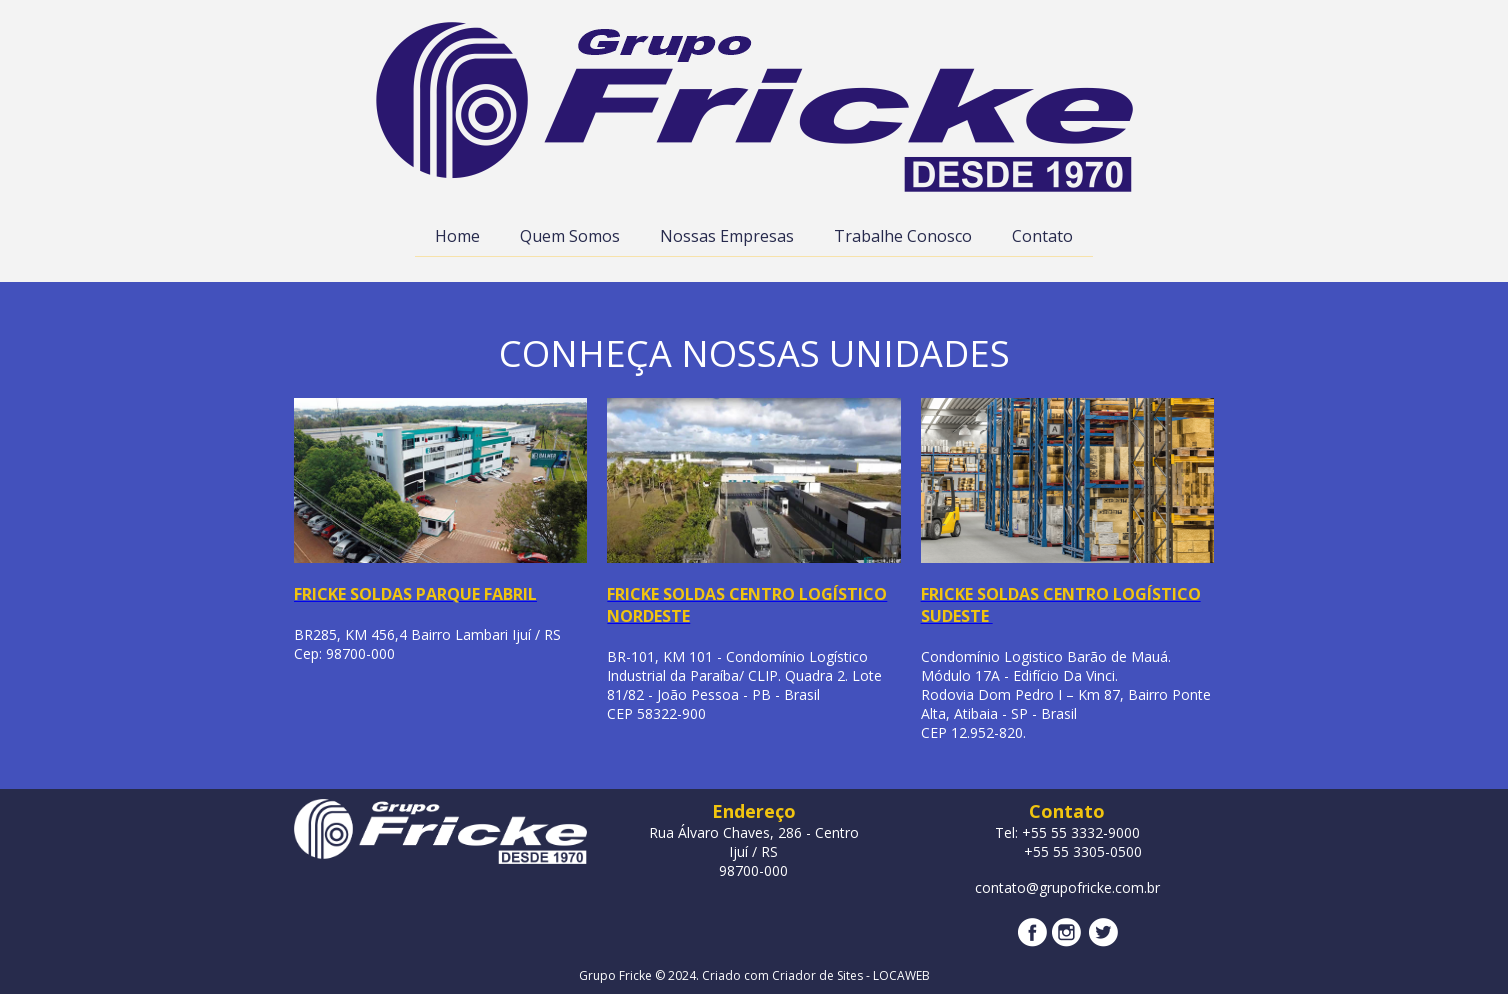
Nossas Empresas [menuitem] (727, 236)
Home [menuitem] (457, 236)
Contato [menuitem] (1042, 236)
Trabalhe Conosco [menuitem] (903, 236)
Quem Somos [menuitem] (570, 236)
